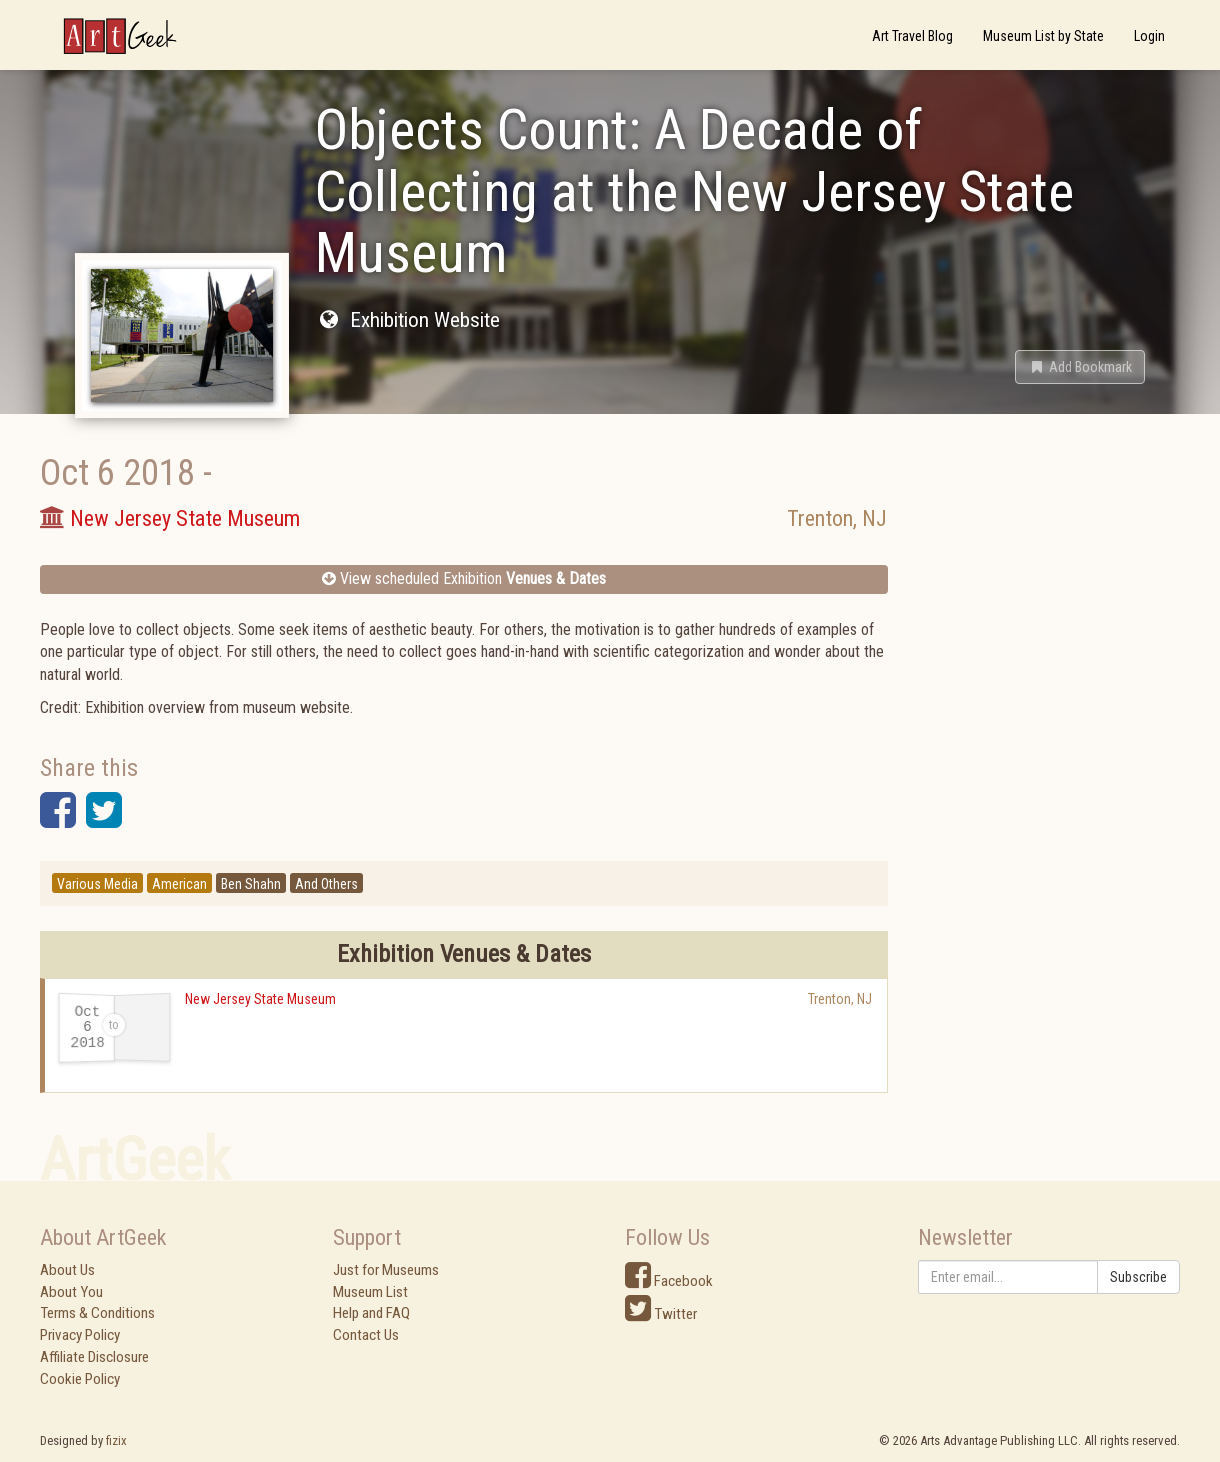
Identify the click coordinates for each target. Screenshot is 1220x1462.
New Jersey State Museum (260, 999)
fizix (116, 1440)
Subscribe (1138, 1277)
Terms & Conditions (97, 1313)
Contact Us (366, 1335)
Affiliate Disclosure (94, 1357)
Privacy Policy (80, 1335)
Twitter (661, 1314)
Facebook (669, 1281)
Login (1149, 36)
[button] (1080, 367)
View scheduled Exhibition (464, 578)
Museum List (370, 1292)
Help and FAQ (371, 1313)
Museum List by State (1043, 36)
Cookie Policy (80, 1379)
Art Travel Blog (912, 36)
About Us (67, 1270)
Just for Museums (386, 1270)
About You (71, 1292)
